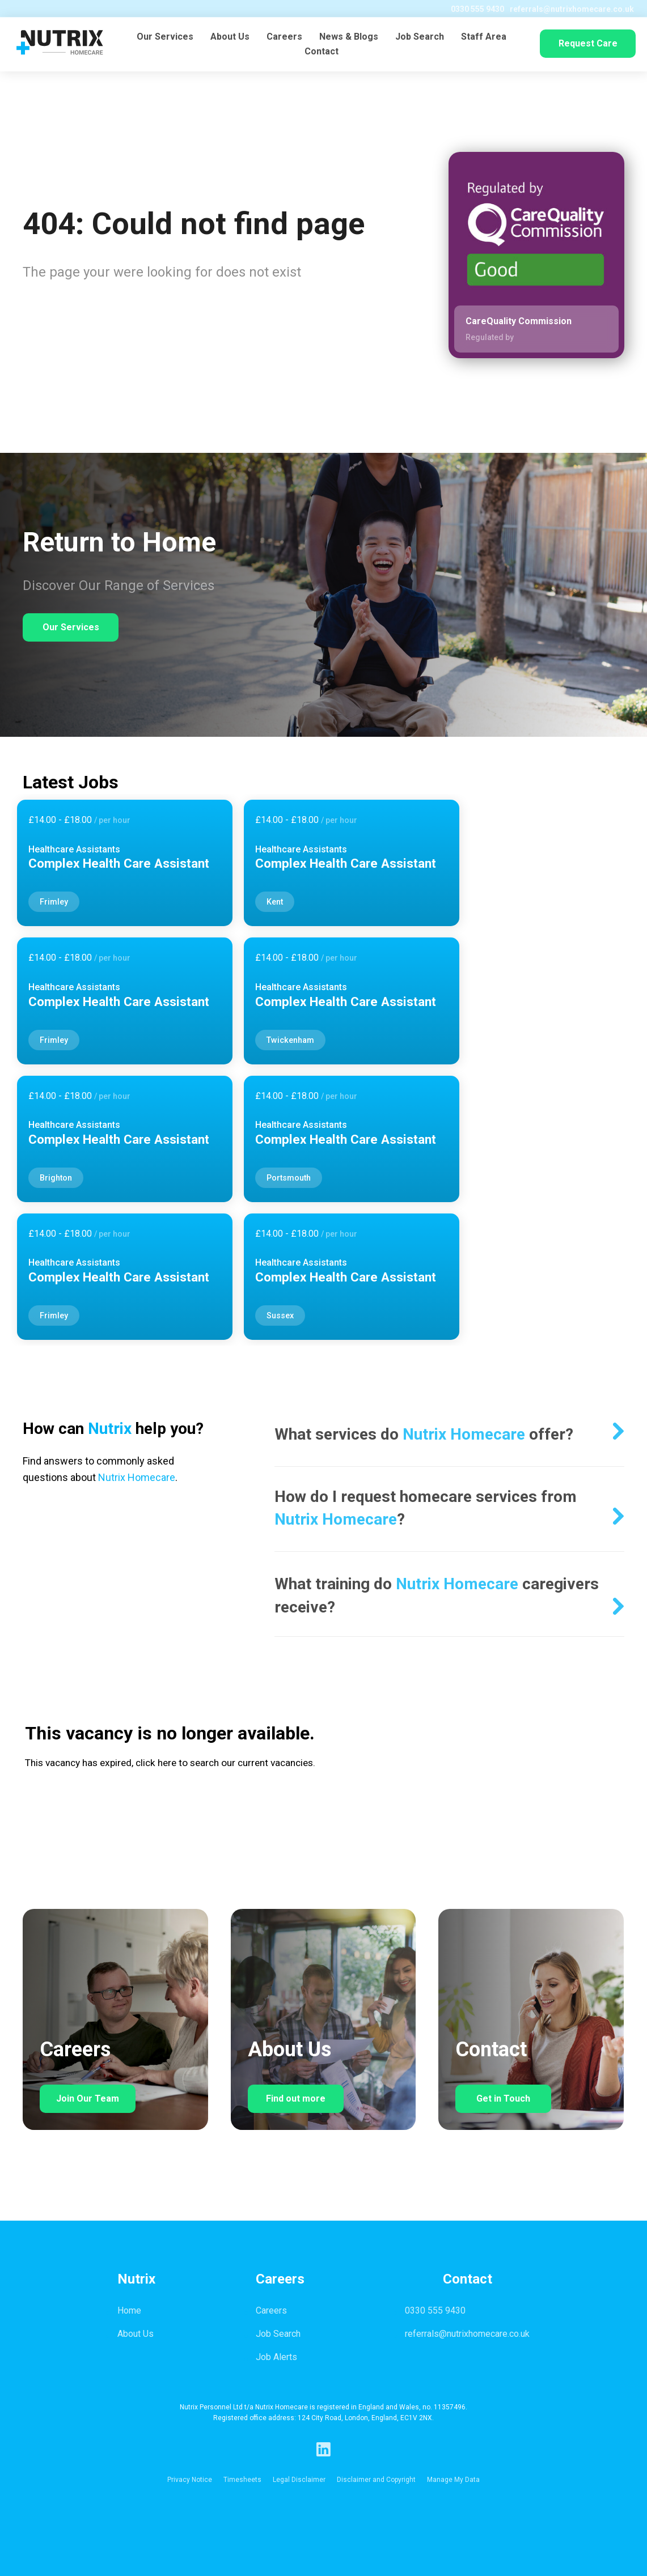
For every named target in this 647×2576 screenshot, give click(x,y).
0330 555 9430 (467, 9)
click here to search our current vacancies (224, 1762)
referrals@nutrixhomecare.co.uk (562, 9)
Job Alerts (276, 2357)
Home (129, 2310)
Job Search (419, 38)
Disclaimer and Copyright (376, 2480)
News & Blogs (348, 38)
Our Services (165, 38)
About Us (230, 38)
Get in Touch (503, 2098)
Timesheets (242, 2480)
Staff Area (483, 38)
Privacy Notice (189, 2480)
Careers (284, 38)
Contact (322, 53)
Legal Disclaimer (299, 2480)
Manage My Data (453, 2480)
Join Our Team (87, 2098)
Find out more (295, 2098)
